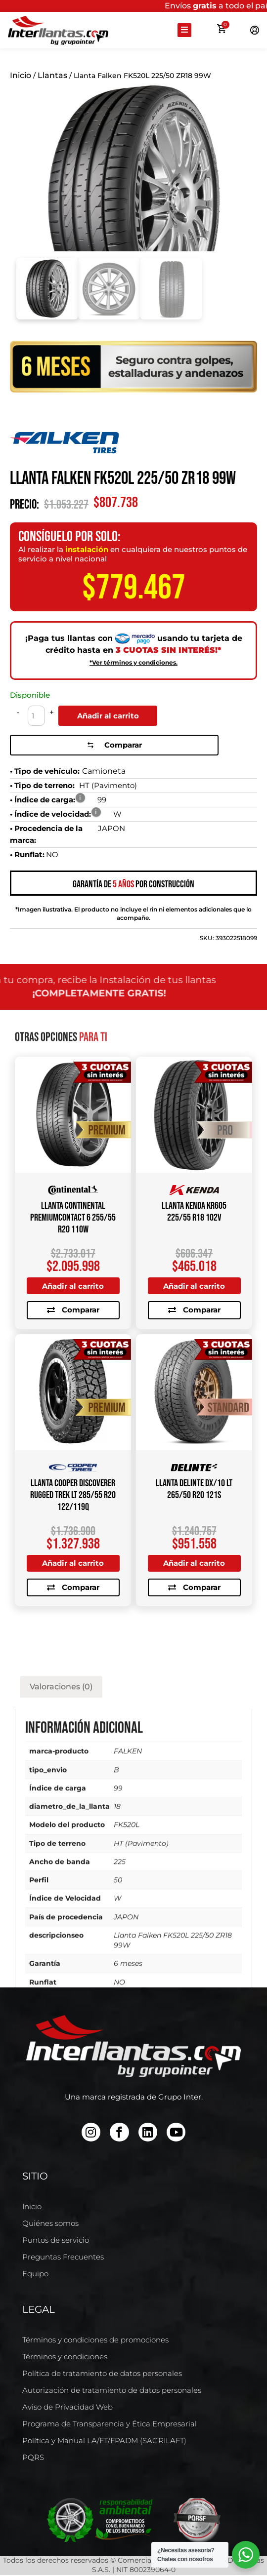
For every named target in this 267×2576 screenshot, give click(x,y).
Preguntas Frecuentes (63, 2257)
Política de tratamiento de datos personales (102, 2374)
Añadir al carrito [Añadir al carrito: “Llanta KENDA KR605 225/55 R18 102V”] (194, 1283)
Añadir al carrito (108, 715)
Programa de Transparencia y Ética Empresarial (109, 2424)
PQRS (33, 2458)
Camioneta (104, 768)
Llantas (52, 75)
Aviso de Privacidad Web (67, 2408)
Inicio (20, 75)
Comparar (108, 743)
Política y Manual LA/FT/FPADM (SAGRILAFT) (104, 2441)
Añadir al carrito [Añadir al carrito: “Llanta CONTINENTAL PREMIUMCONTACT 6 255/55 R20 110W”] (73, 1283)
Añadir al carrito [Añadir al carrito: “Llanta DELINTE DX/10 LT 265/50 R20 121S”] (194, 1562)
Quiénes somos (50, 2224)
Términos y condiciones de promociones (95, 2340)
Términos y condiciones (64, 2357)
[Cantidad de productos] (36, 716)
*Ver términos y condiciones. (133, 662)
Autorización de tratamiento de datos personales (111, 2391)
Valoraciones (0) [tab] (61, 1967)
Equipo (35, 2274)
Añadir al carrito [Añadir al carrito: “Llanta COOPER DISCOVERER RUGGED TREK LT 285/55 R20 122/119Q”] (73, 1562)
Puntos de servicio (55, 2241)
